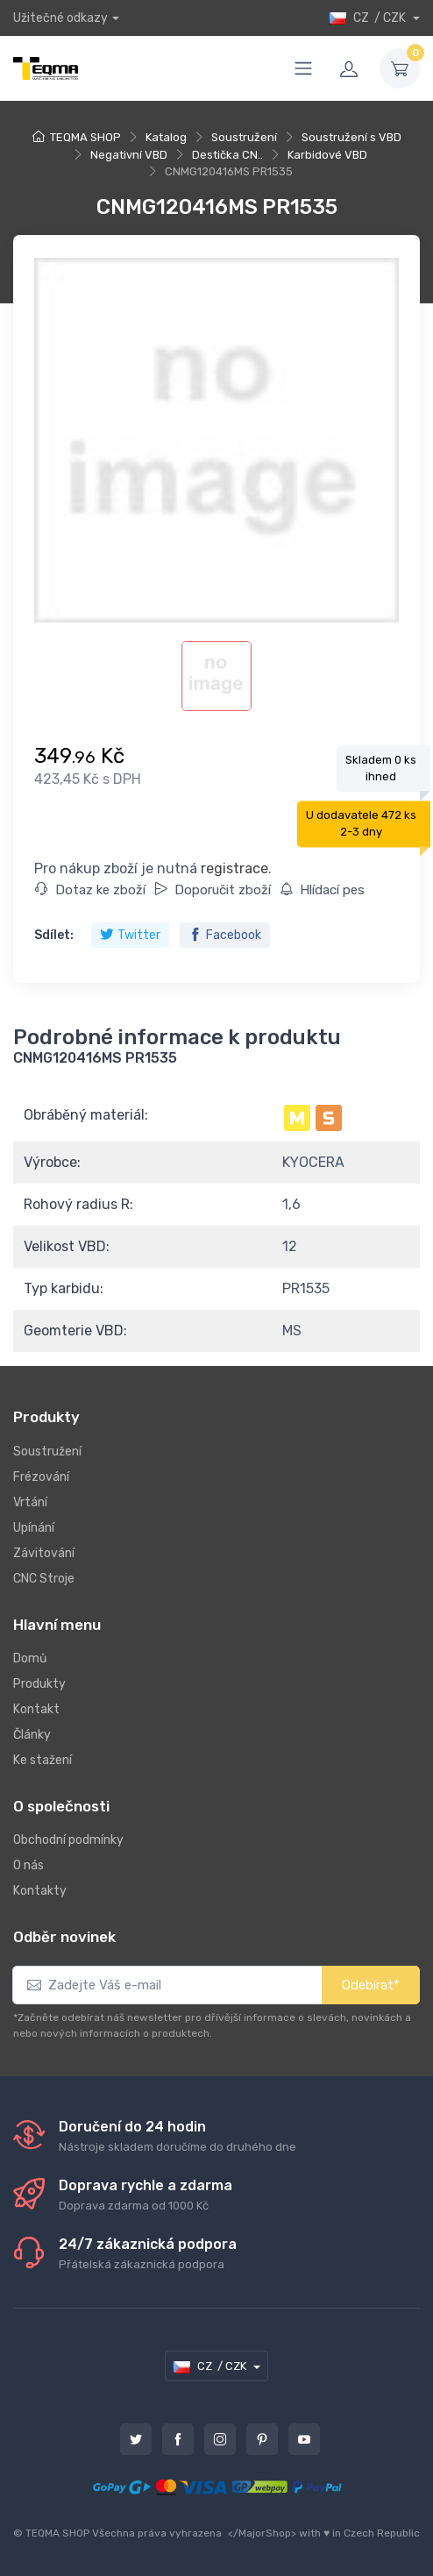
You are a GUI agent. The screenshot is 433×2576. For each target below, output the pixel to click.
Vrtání (30, 1502)
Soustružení (244, 137)
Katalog (166, 137)
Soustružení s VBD (351, 137)
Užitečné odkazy (60, 18)
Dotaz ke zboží (90, 890)
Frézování (41, 1476)
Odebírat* (371, 1985)
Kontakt (36, 1709)
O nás (28, 1865)
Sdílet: (54, 935)
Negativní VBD (128, 154)
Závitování (44, 1553)
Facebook (224, 935)
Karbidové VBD (327, 154)
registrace (234, 868)
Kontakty (40, 1890)
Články (32, 1734)
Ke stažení (42, 1760)
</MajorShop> (262, 2533)
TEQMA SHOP (85, 137)
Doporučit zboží (212, 890)
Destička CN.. (227, 154)
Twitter (130, 935)
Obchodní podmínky (68, 1839)
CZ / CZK (368, 18)
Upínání (33, 1527)
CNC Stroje (44, 1578)
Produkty (39, 1683)
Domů (29, 1658)
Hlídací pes (322, 890)
